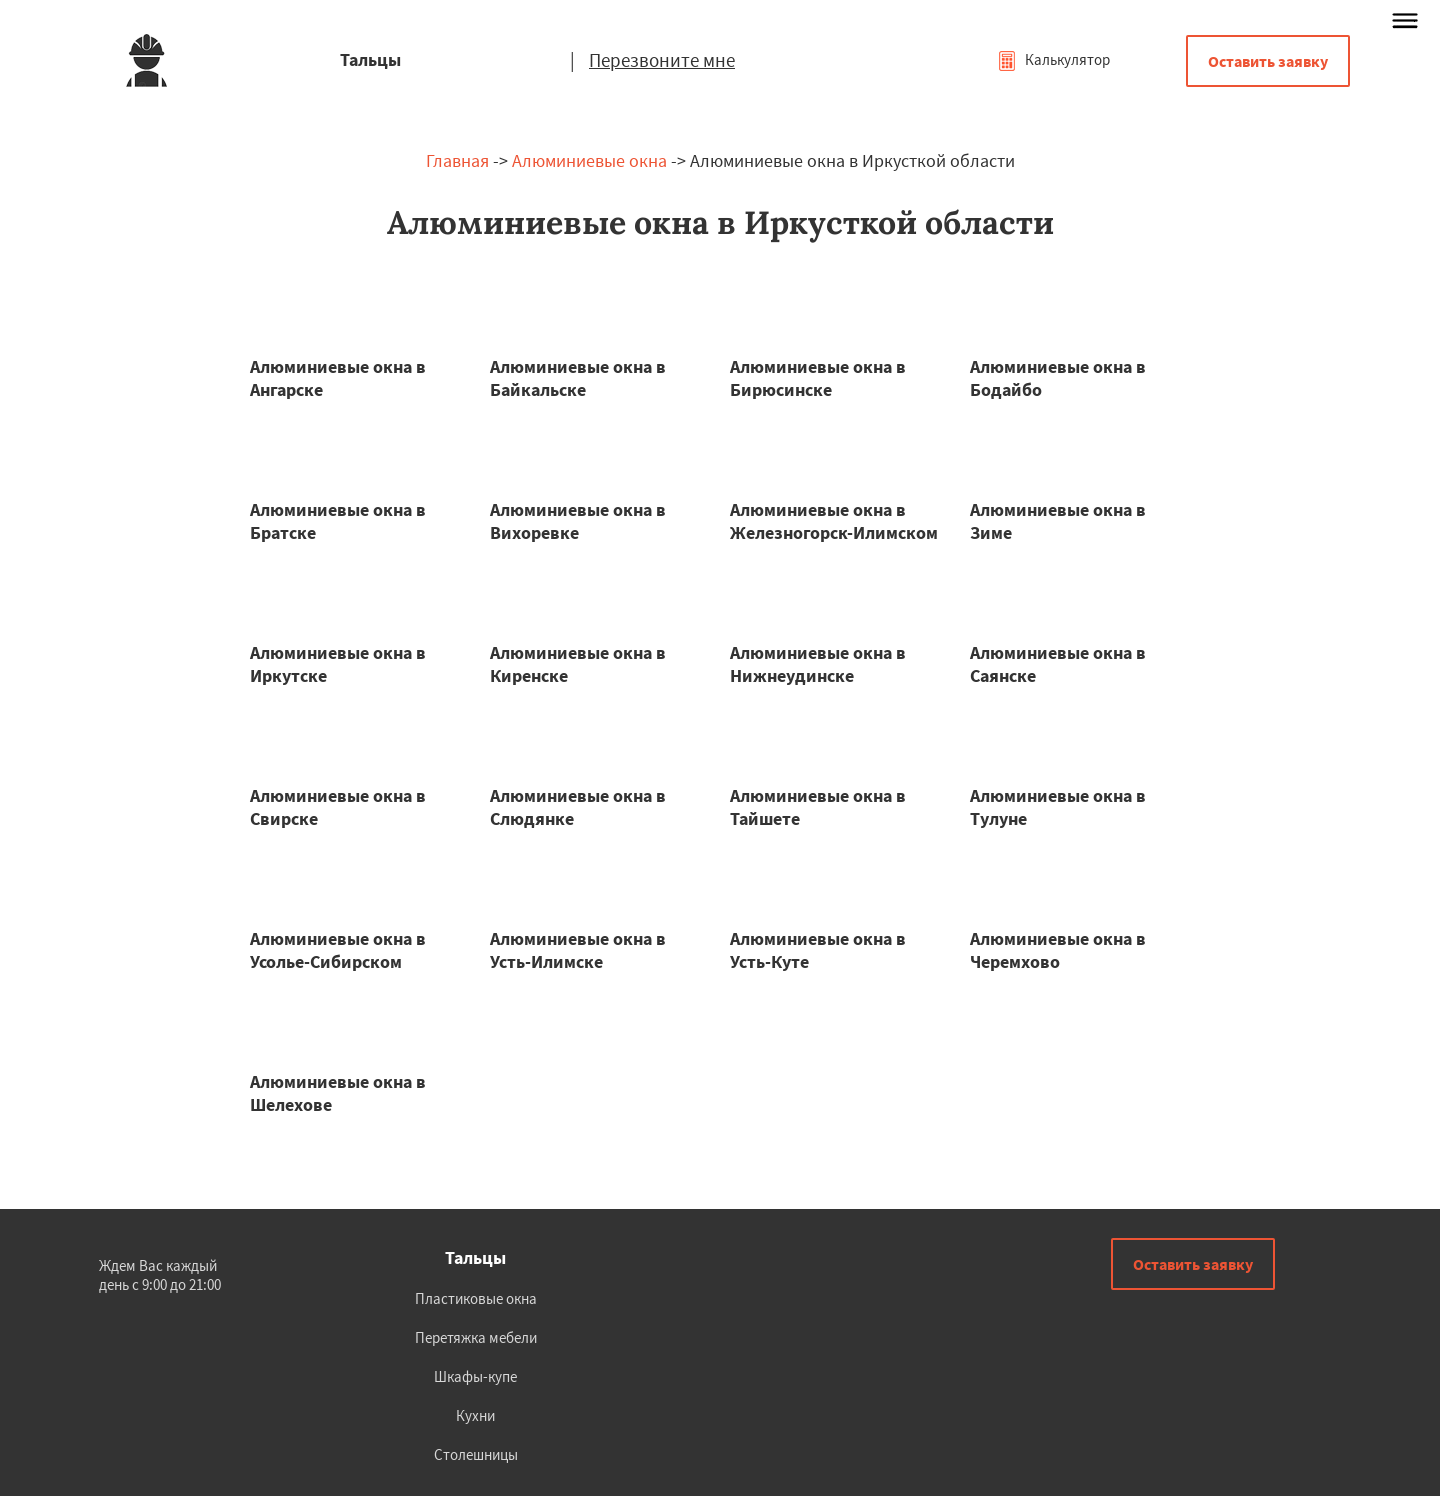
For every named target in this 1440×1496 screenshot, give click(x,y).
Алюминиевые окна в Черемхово (1058, 950)
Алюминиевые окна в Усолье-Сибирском (338, 950)
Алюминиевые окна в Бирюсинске (818, 378)
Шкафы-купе (475, 1376)
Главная (457, 160)
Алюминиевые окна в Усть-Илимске (578, 950)
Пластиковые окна (476, 1298)
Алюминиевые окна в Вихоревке (578, 521)
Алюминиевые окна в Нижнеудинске (818, 664)
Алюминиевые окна (589, 160)
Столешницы (476, 1454)
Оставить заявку (1268, 61)
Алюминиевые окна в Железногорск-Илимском (834, 521)
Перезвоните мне (662, 60)
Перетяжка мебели (476, 1337)
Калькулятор (1053, 59)
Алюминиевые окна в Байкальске (578, 378)
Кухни (475, 1415)
